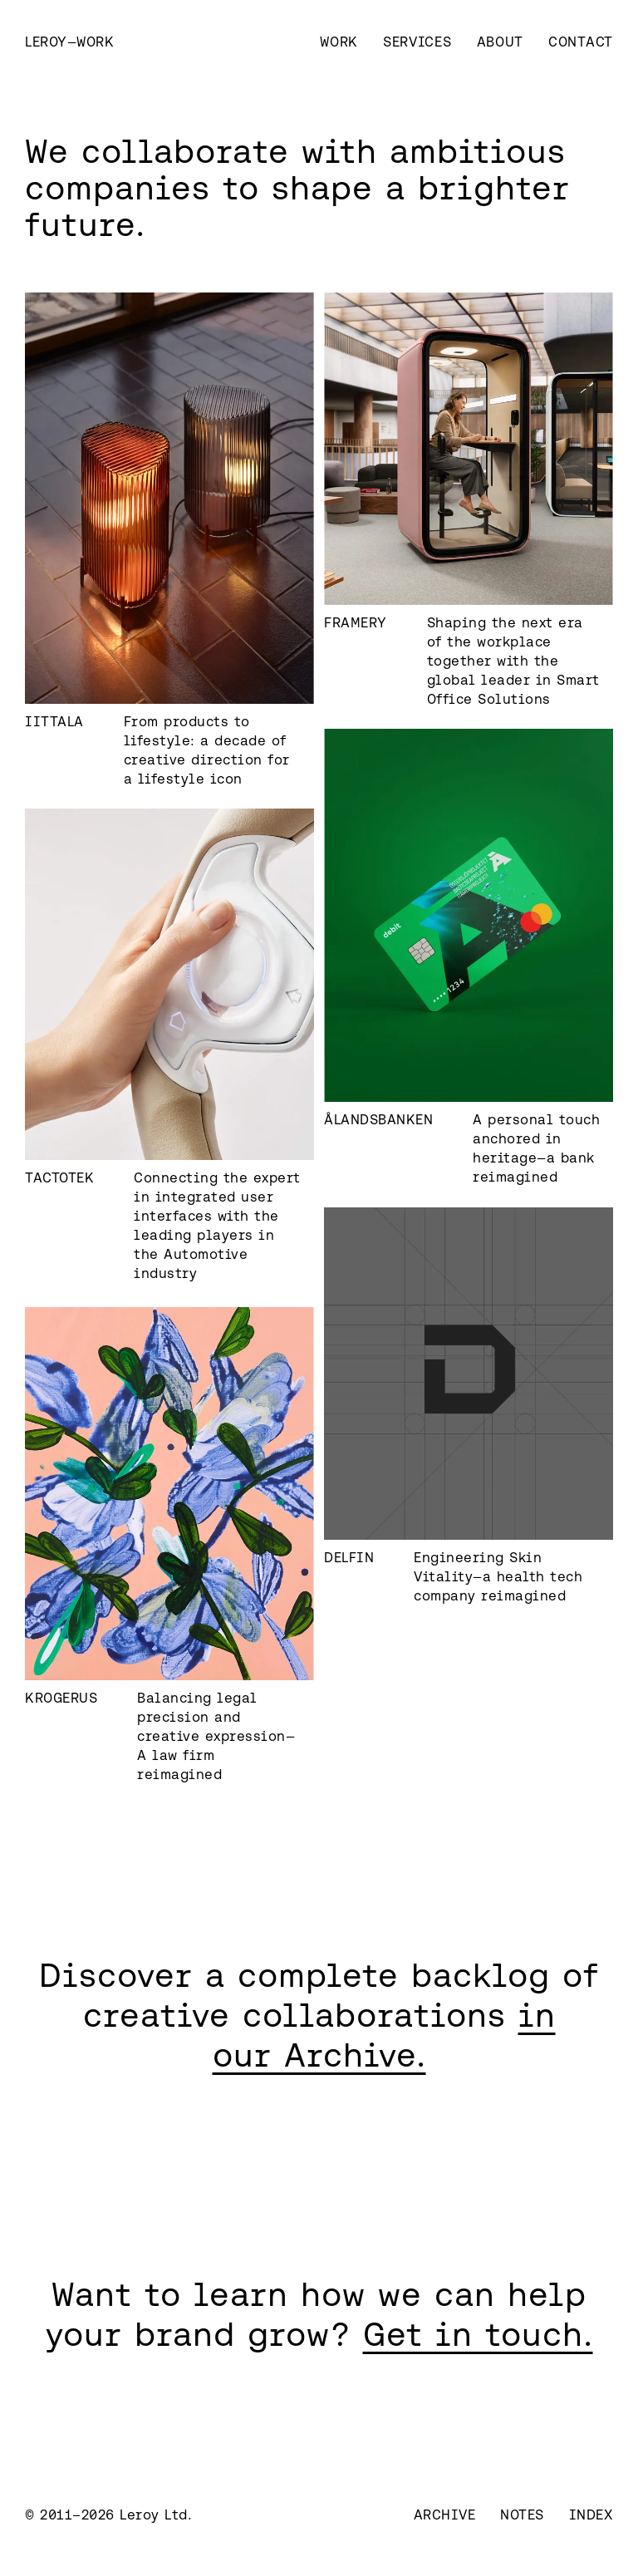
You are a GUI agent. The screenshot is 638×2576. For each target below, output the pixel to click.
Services (417, 41)
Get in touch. (478, 2333)
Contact (580, 41)
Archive (445, 2514)
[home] (69, 41)
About (500, 41)
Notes (522, 2514)
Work (339, 41)
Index (591, 2514)
